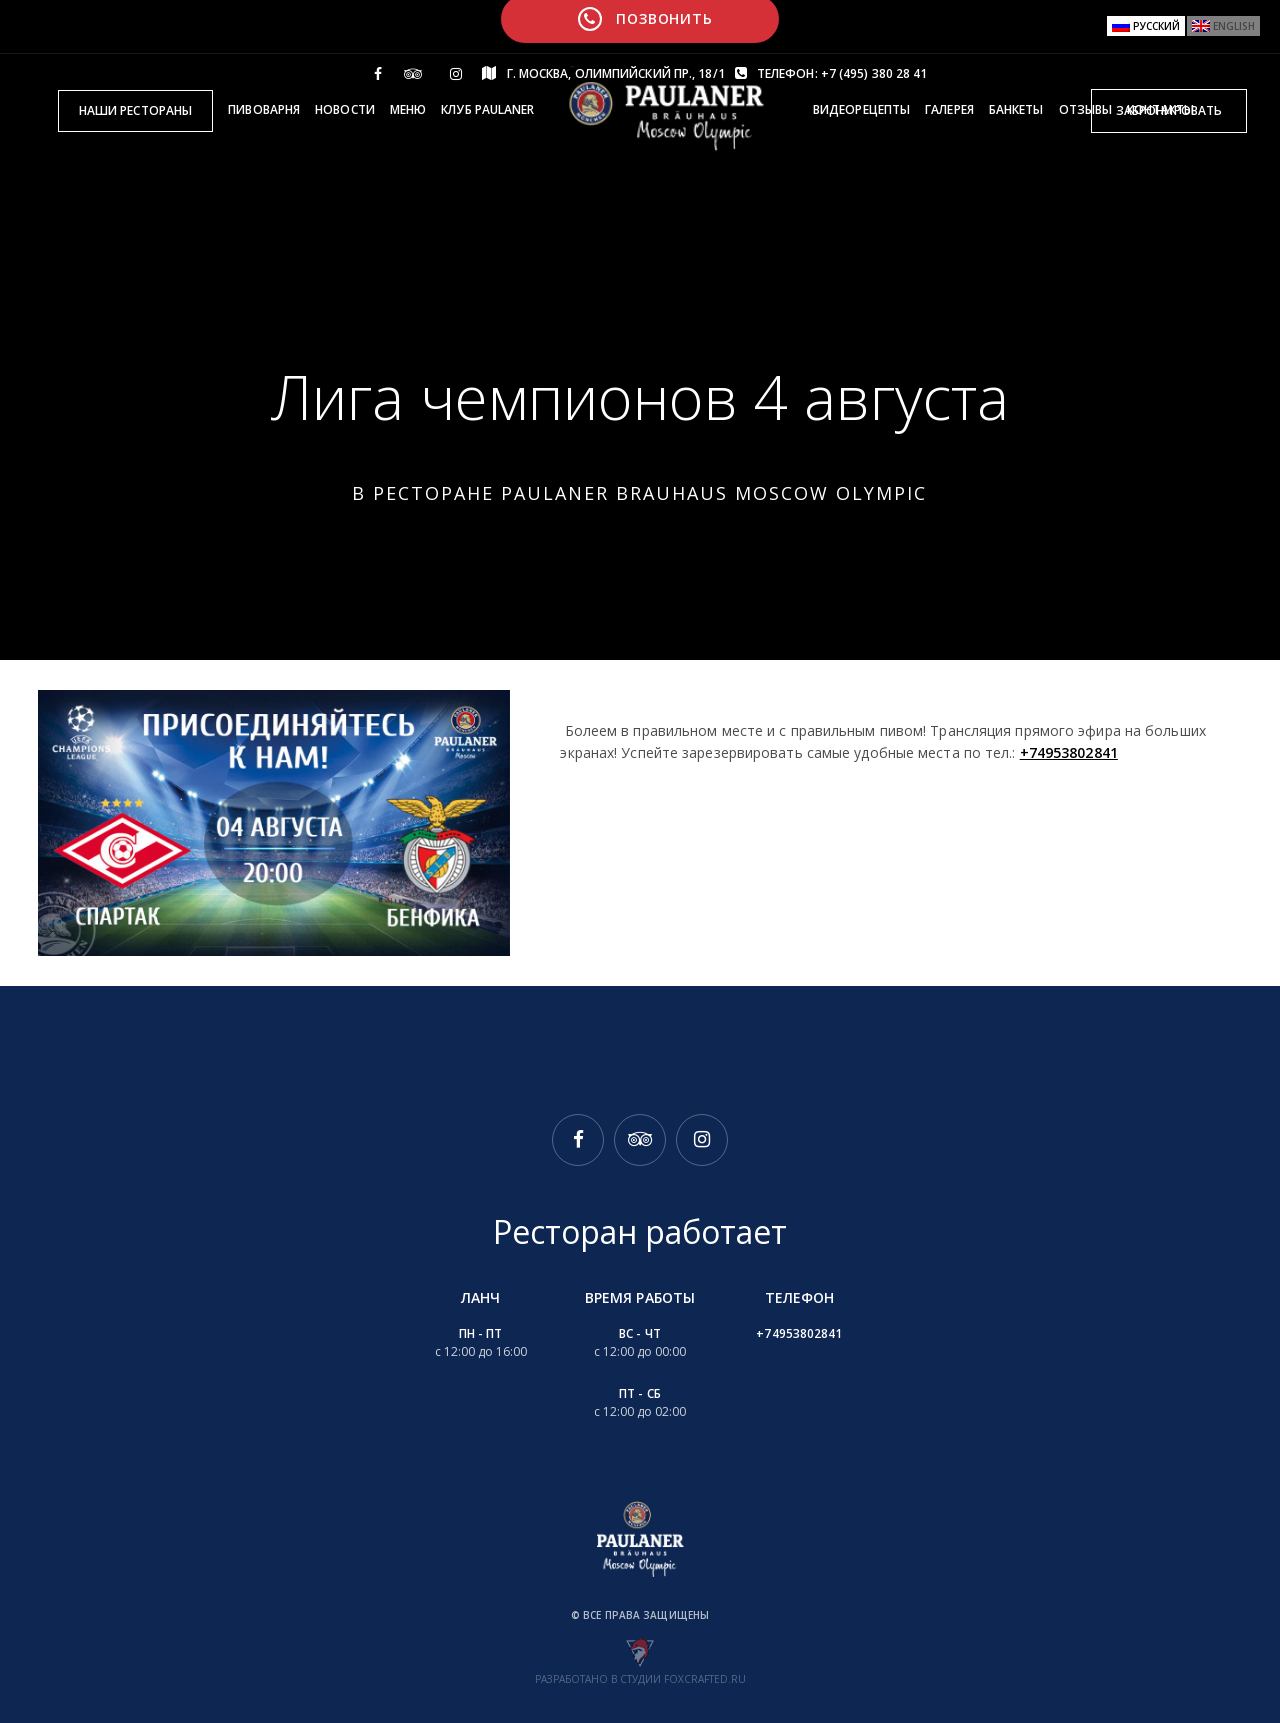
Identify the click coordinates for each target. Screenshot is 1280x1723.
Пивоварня (264, 109)
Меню (408, 109)
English (1234, 26)
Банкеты (1016, 109)
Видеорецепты (861, 109)
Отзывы (1086, 109)
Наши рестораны (135, 110)
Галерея (949, 109)
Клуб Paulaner (487, 109)
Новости (345, 109)
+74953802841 (1069, 752)
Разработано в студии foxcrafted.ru (640, 1679)
